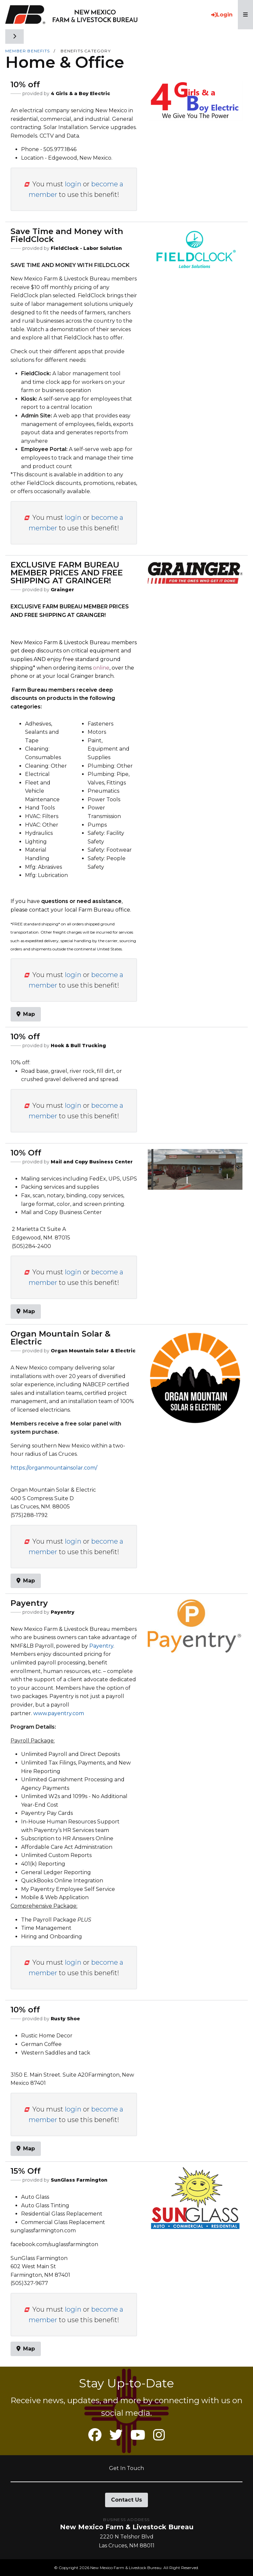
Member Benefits (27, 50)
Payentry (101, 1646)
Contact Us (126, 2500)
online (101, 668)
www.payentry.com (58, 1713)
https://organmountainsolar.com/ (54, 1468)
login (73, 184)
